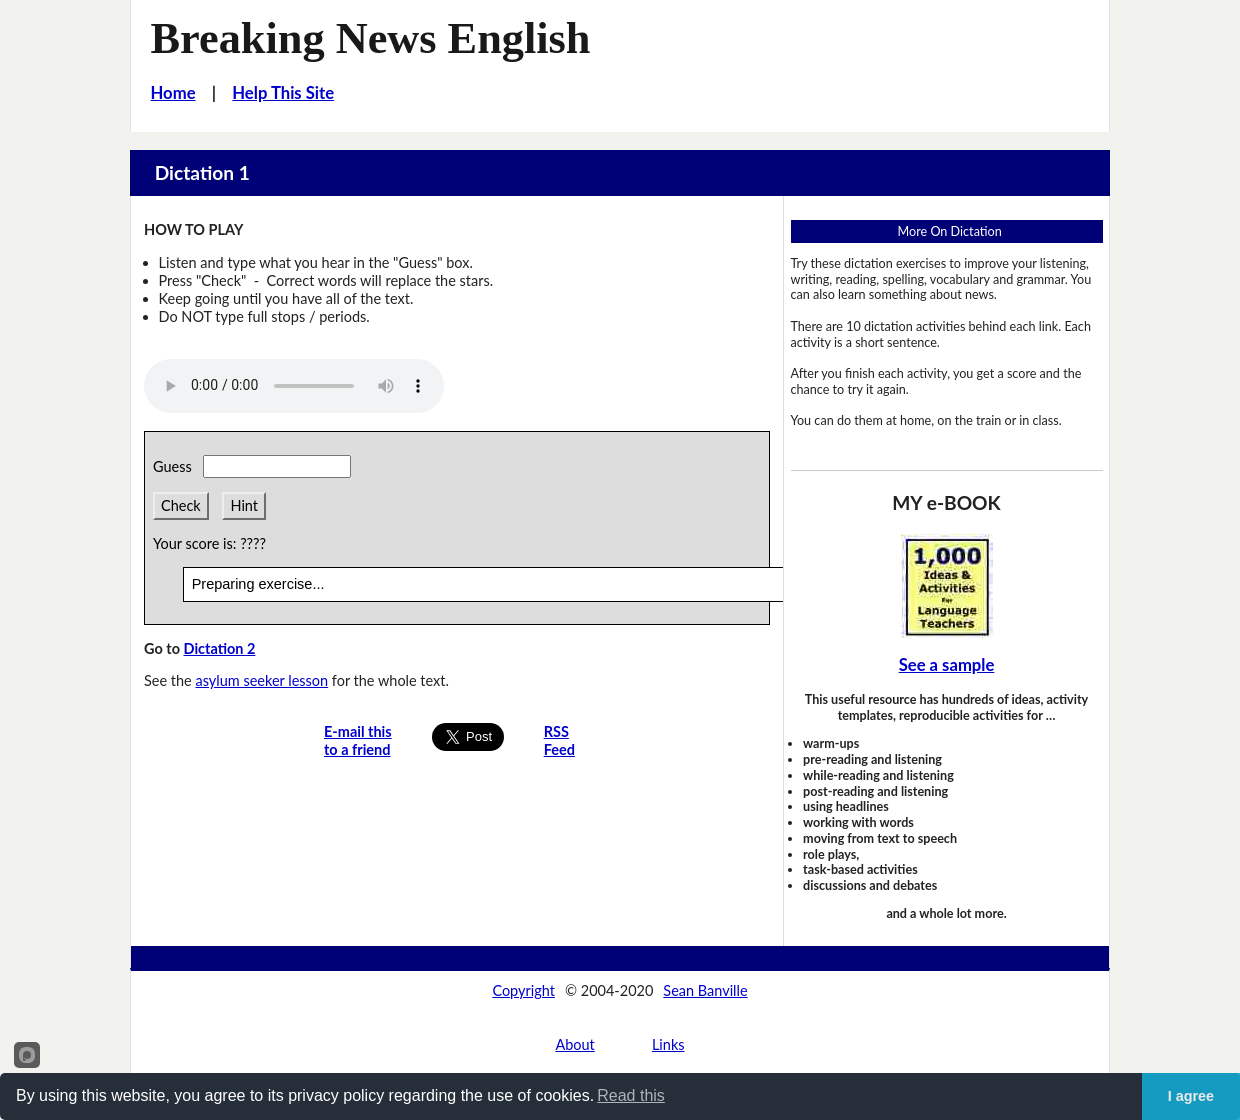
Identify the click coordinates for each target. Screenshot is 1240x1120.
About (574, 1044)
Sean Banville (705, 990)
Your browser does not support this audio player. (294, 386)
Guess (176, 466)
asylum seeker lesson (261, 680)
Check (181, 505)
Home (173, 93)
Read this (631, 1095)
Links (668, 1044)
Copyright (523, 990)
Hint (244, 505)
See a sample (947, 665)
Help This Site (283, 93)
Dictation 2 (219, 648)
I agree (1191, 1096)
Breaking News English (371, 38)
